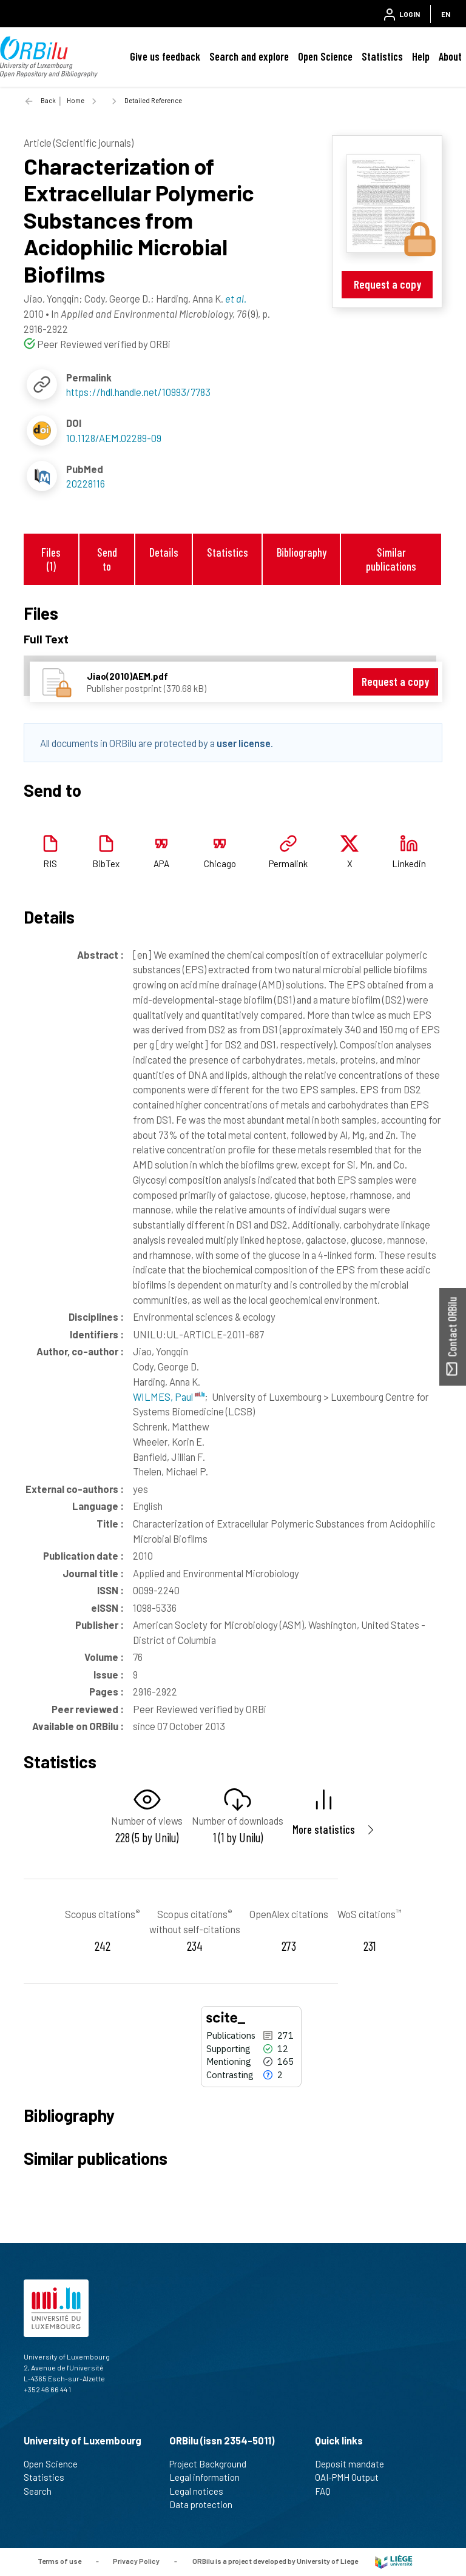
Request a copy (387, 284)
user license (244, 743)
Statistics (382, 56)
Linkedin (409, 863)
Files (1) (51, 559)
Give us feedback (165, 56)
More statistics (323, 1829)
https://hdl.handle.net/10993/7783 (138, 392)
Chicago (220, 863)
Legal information (209, 2477)
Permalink (288, 863)
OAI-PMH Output (352, 2477)
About (450, 56)
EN (445, 14)
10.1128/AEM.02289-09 (113, 438)
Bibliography (301, 552)
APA (161, 863)
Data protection (206, 2504)
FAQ (328, 2491)
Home (75, 100)
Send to (107, 559)
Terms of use (59, 2561)
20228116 (85, 483)
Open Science (325, 56)
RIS (50, 863)
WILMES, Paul (168, 1396)
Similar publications (391, 559)
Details (163, 552)
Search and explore (249, 56)
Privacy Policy (136, 2561)
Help (421, 56)
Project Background (213, 2463)
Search (43, 2491)
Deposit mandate (354, 2463)
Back (48, 100)
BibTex (106, 863)
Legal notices (201, 2491)
